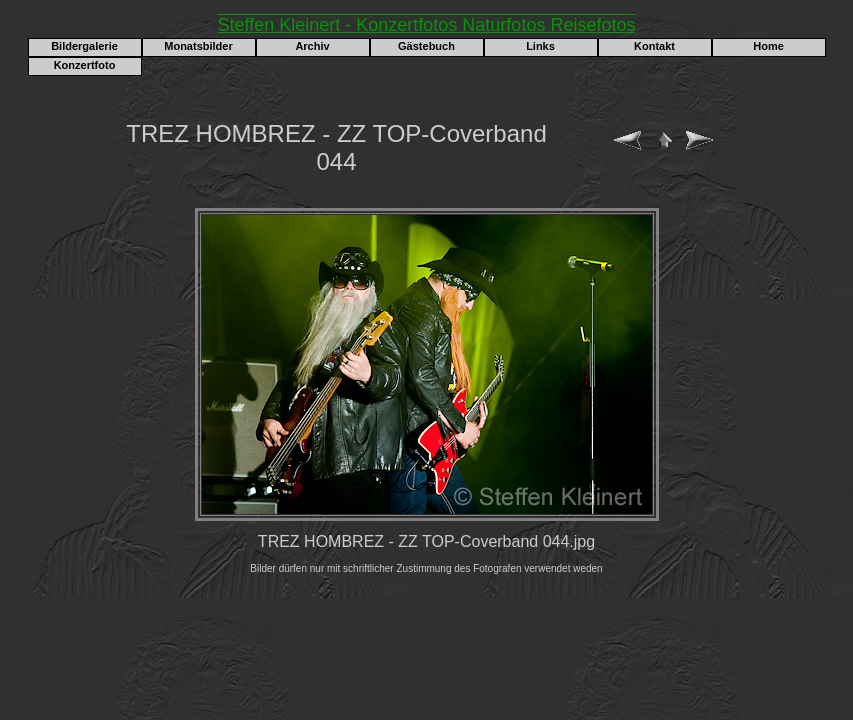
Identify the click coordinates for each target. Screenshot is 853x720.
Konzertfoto (85, 65)
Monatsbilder (198, 46)
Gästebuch (426, 46)
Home (768, 46)
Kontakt (654, 46)
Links (540, 46)
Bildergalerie (84, 46)
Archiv (312, 46)
